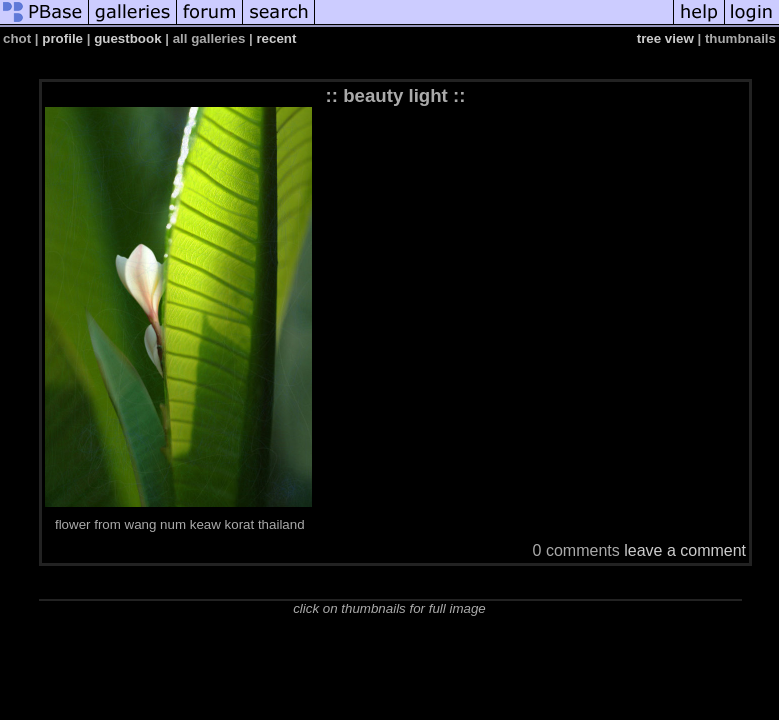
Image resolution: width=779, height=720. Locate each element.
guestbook (127, 38)
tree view (665, 38)
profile (62, 38)
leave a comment (685, 550)
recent (276, 38)
